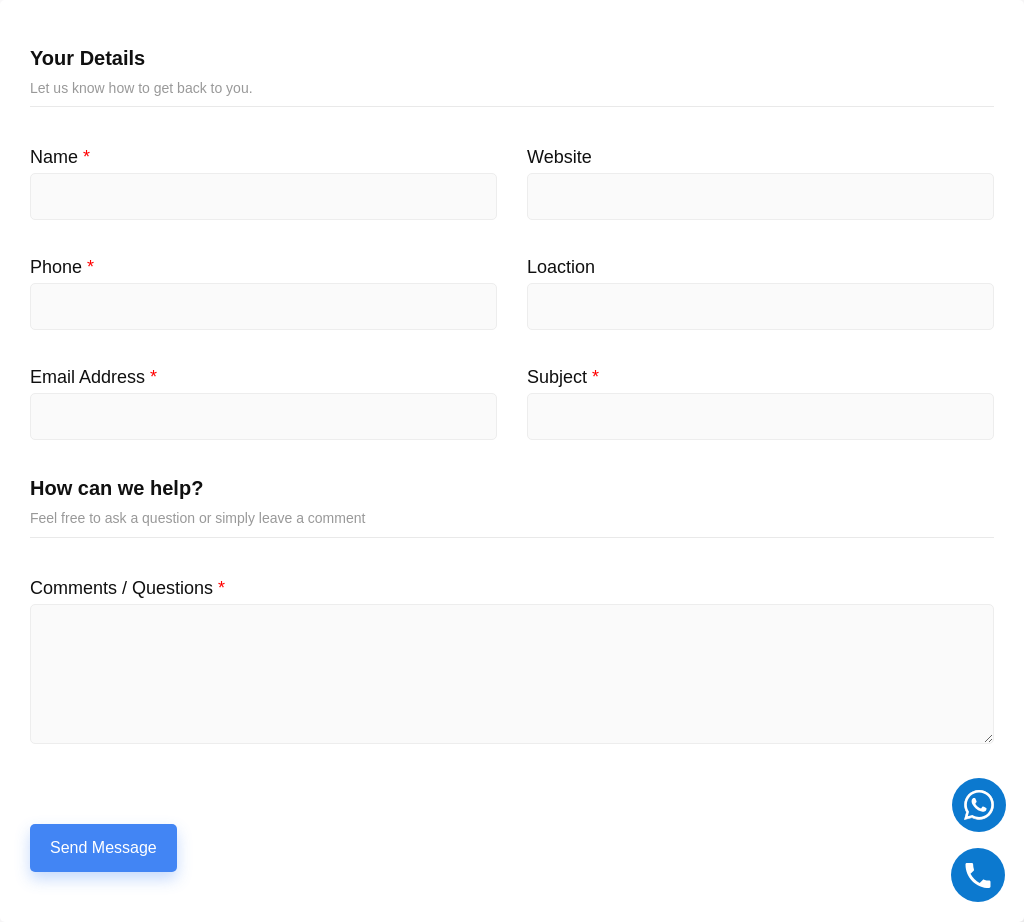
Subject (563, 377)
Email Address (93, 377)
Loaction (561, 267)
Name (60, 157)
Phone (62, 267)
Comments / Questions (127, 588)
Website (559, 157)
